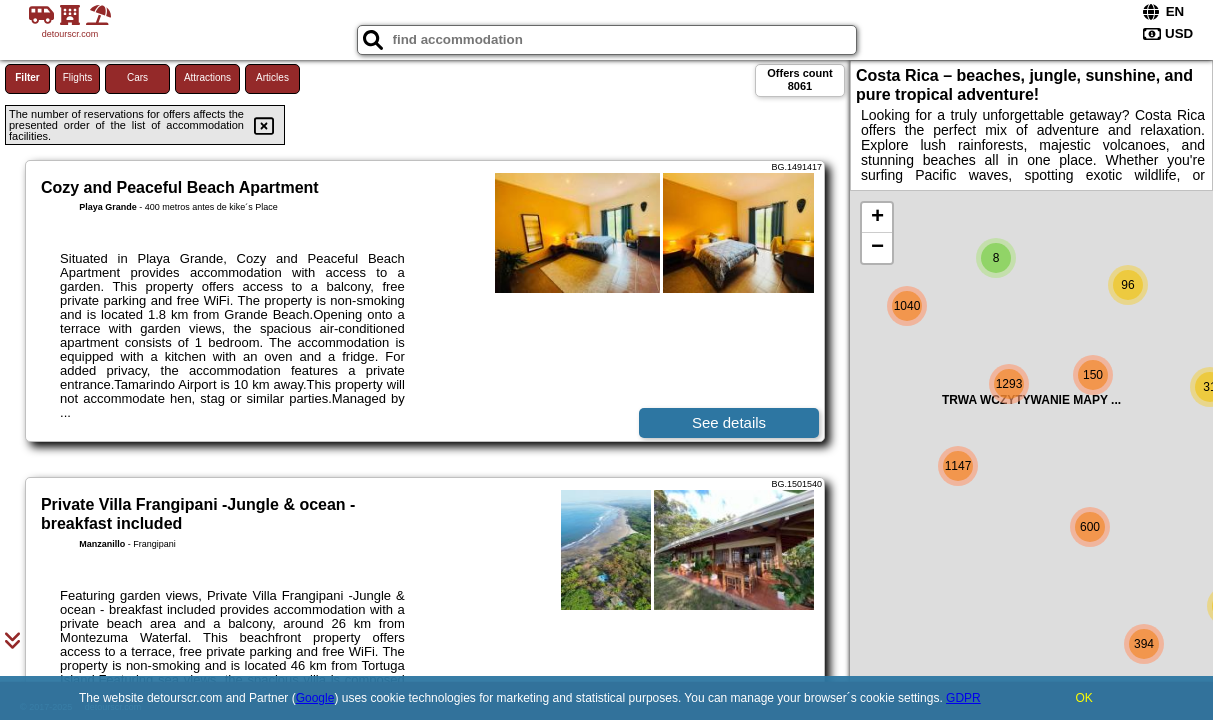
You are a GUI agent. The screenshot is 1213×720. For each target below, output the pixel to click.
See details (729, 422)
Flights (77, 77)
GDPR (963, 698)
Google (315, 698)
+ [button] (877, 218)
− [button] (877, 248)
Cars (137, 77)
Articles (272, 77)
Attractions (207, 77)
